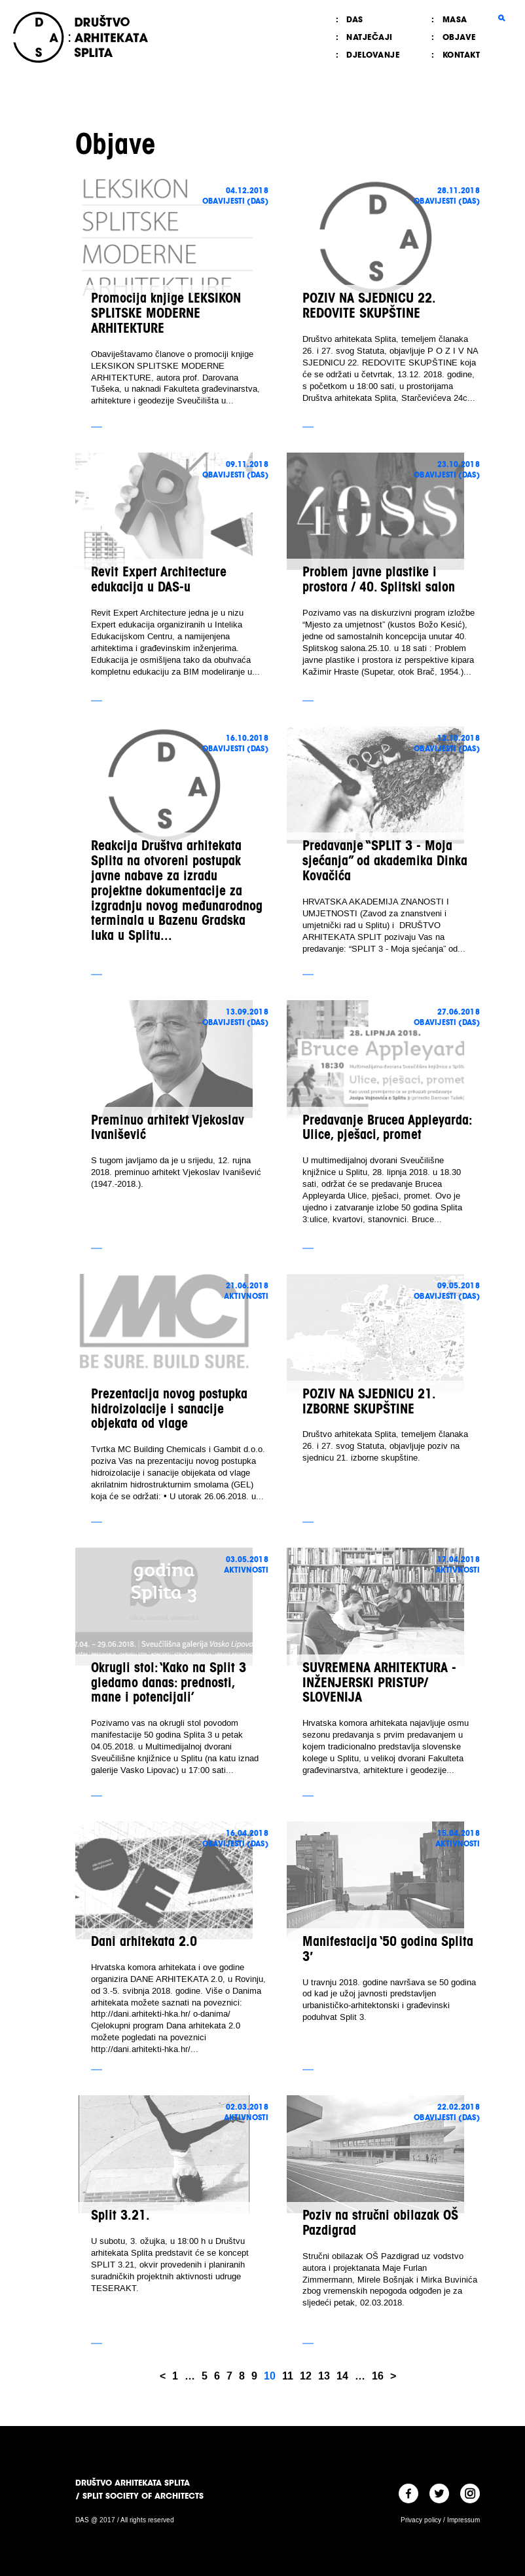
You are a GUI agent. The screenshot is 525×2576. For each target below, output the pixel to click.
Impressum (463, 2520)
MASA (455, 19)
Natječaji (369, 37)
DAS (354, 19)
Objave (459, 37)
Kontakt (461, 55)
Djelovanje (372, 55)
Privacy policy (421, 2520)
